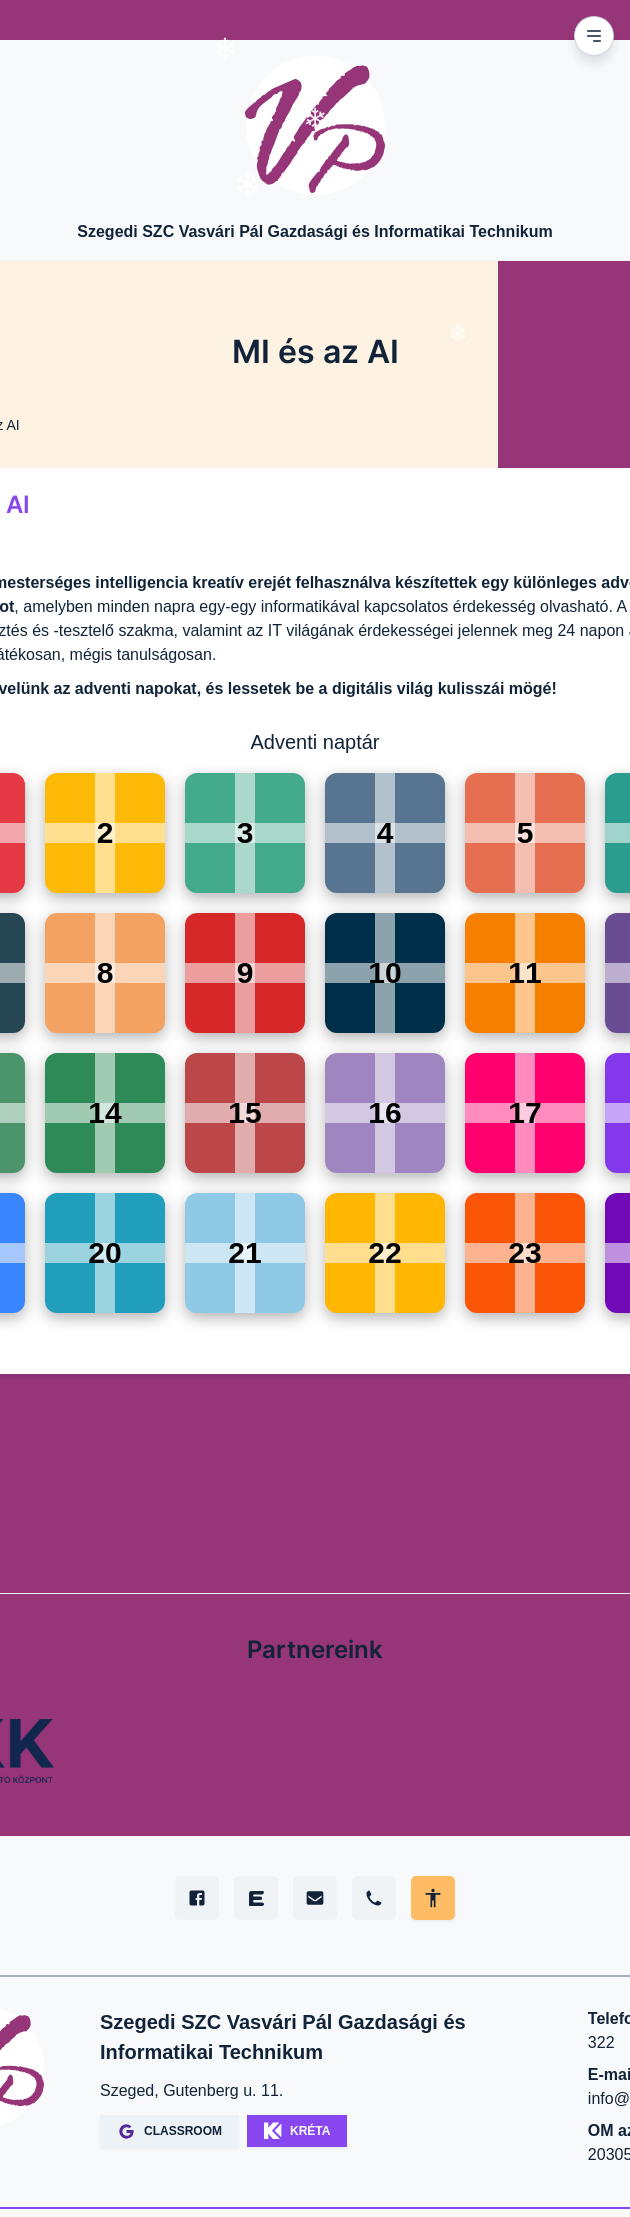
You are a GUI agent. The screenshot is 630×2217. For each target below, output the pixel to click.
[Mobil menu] (594, 36)
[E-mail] (315, 1898)
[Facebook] (197, 1898)
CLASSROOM (169, 2131)
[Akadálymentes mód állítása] (433, 1898)
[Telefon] (374, 1898)
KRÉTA (297, 2131)
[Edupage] (256, 1898)
